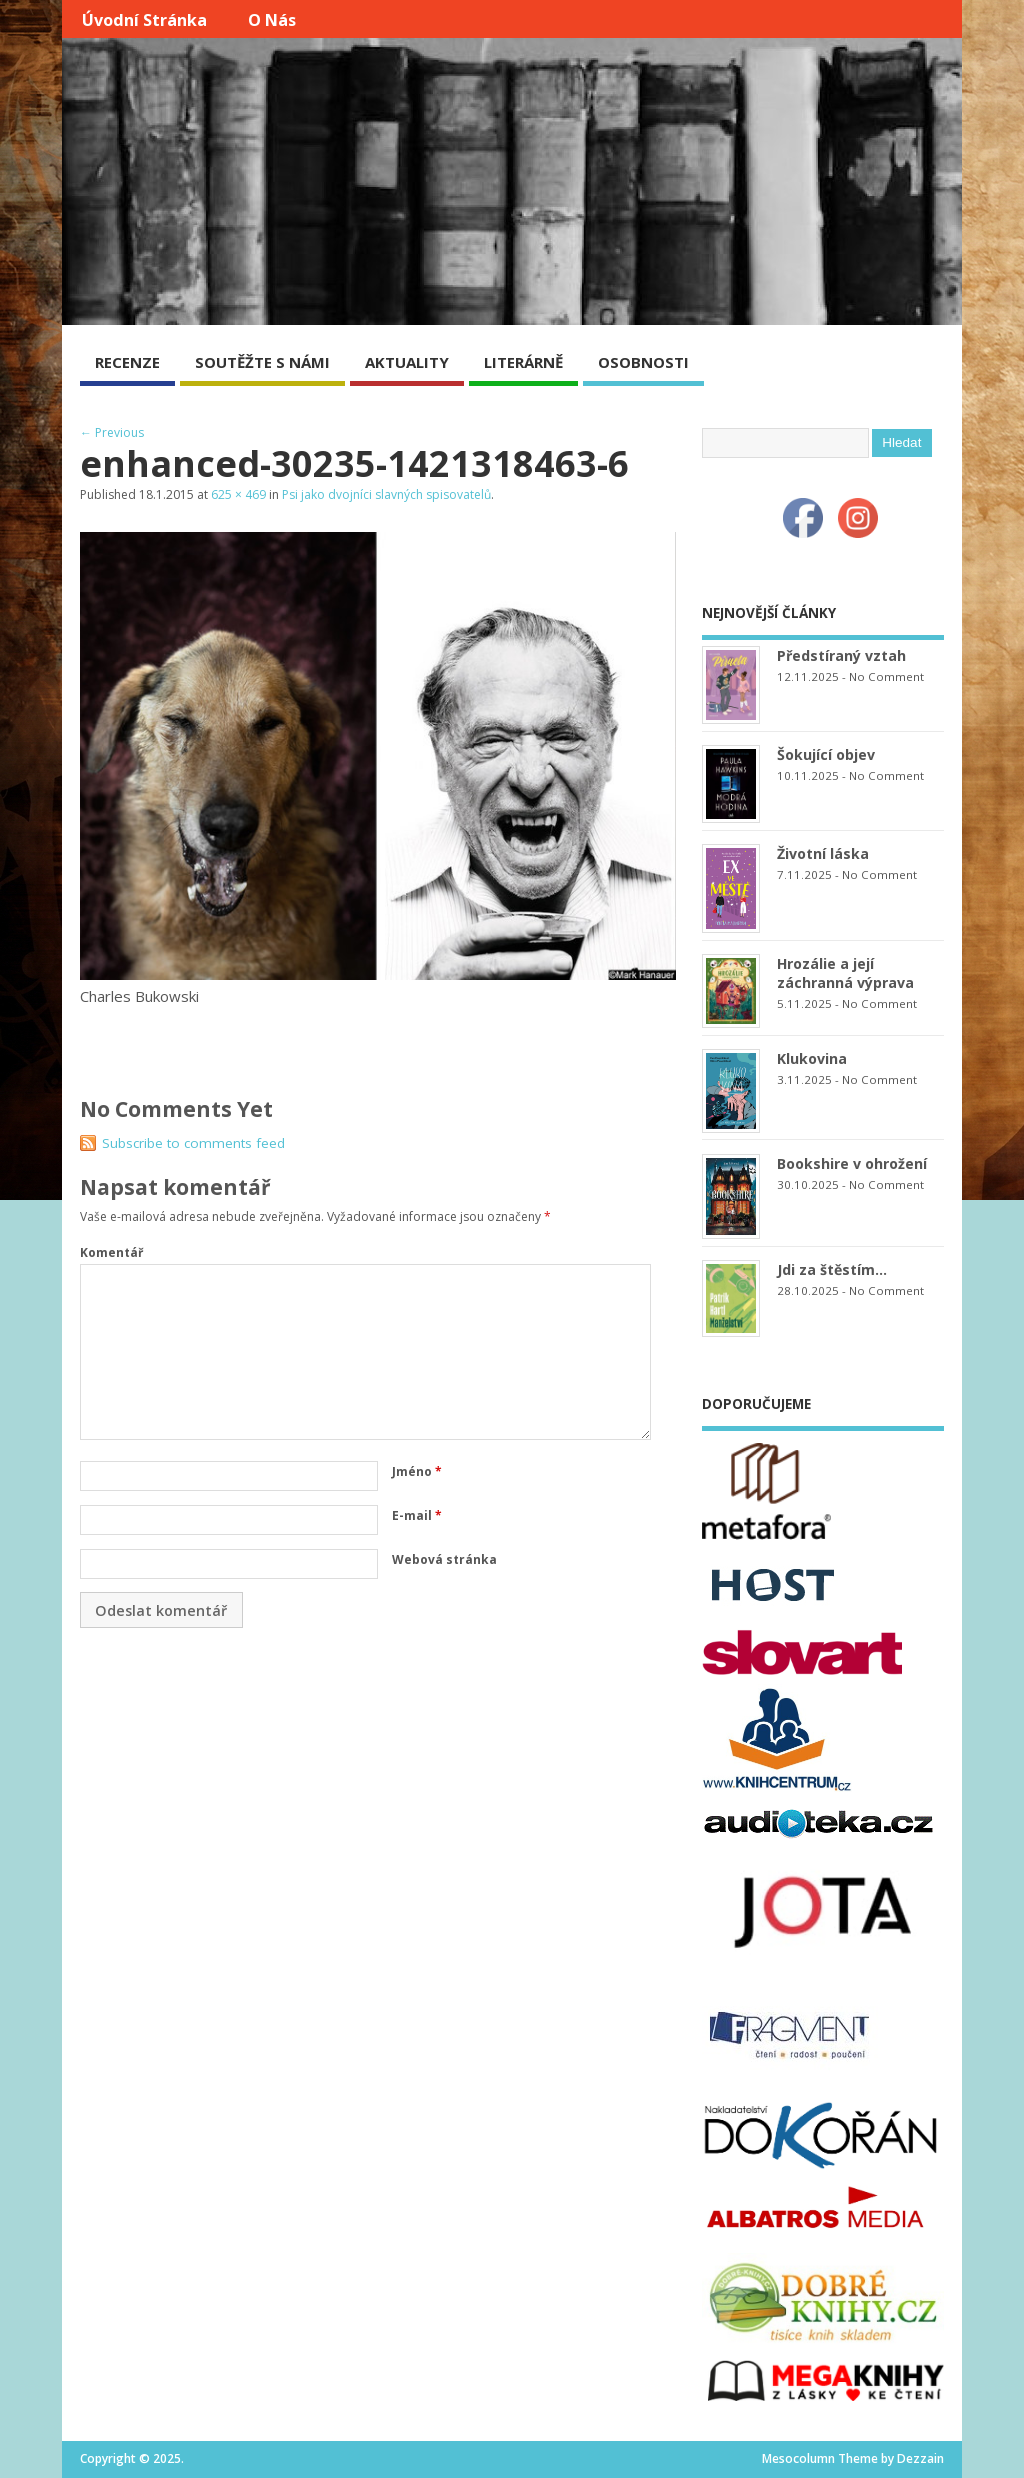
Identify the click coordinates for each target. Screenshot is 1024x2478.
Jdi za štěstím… (832, 1269)
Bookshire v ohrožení (852, 1163)
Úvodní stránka (144, 20)
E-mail (417, 1515)
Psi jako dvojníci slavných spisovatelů (386, 494)
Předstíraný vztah (841, 655)
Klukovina (812, 1058)
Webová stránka (444, 1559)
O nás (272, 20)
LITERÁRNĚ (523, 362)
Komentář (111, 1252)
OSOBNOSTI (643, 362)
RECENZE (127, 362)
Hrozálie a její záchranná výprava (845, 973)
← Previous (112, 432)
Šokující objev (826, 754)
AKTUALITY (407, 362)
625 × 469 (238, 494)
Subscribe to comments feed (193, 1143)
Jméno (417, 1471)
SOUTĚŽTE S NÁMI (262, 362)
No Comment (886, 676)
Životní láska (823, 853)
